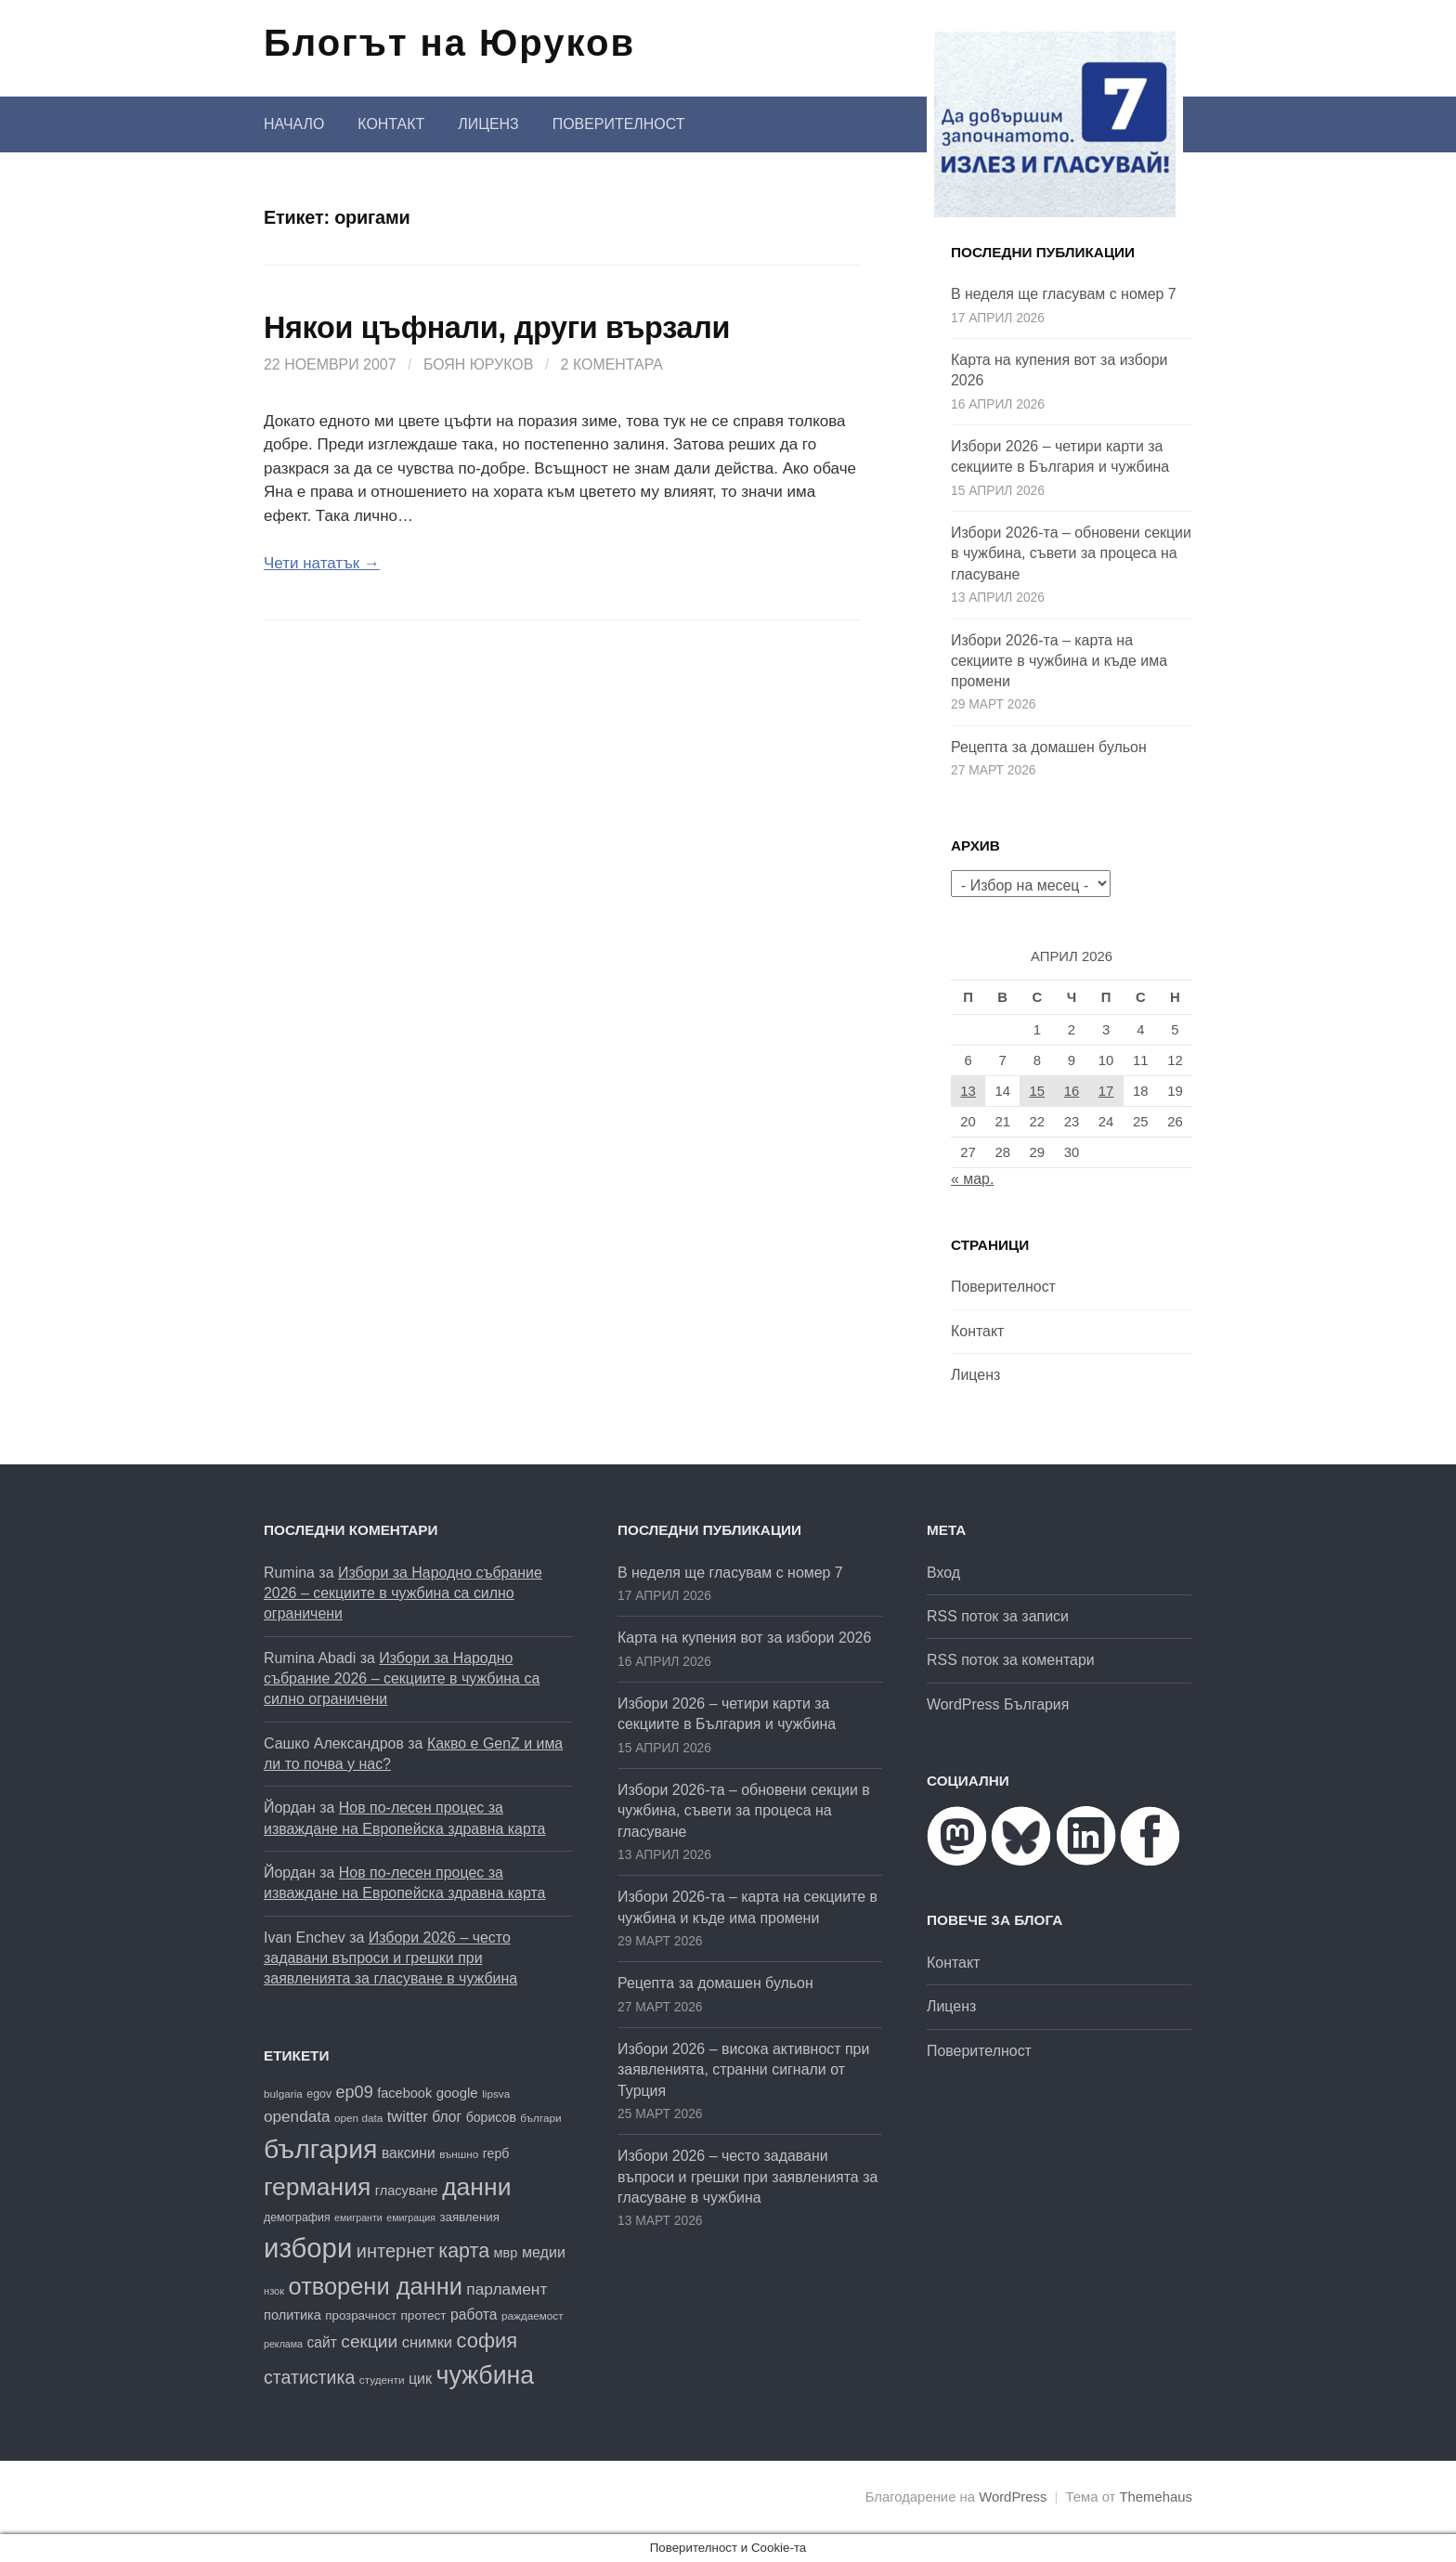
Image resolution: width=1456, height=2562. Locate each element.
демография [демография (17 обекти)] (297, 2217)
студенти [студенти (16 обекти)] (382, 2379)
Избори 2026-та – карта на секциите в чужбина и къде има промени (1059, 661)
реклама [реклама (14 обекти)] (283, 2343)
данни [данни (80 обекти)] (476, 2187)
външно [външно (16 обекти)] (458, 2154)
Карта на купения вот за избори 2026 (744, 1637)
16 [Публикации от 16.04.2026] (1072, 1091)
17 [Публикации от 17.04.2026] (1106, 1091)
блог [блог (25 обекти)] (447, 2117)
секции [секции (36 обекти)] (369, 2341)
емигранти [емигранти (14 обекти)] (358, 2217)
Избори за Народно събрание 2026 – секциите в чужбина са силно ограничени (403, 1593)
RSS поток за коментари (1011, 1660)
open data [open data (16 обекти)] (358, 2118)
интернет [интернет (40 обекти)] (396, 2251)
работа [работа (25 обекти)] (473, 2314)
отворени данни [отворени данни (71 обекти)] (375, 2286)
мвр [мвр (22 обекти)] (506, 2252)
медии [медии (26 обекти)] (544, 2251)
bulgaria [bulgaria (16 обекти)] (283, 2093)
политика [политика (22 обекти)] (292, 2315)
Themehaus (1156, 2497)
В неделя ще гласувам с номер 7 (1063, 294)
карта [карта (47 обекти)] (463, 2251)
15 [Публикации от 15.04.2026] (1038, 1091)
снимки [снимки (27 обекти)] (427, 2342)
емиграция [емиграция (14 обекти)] (411, 2217)
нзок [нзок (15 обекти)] (274, 2290)
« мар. (972, 1179)
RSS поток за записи (998, 1616)
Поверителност (618, 124)
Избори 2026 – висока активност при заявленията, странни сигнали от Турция (743, 2070)
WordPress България (998, 1704)
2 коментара (612, 364)
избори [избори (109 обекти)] (308, 2247)
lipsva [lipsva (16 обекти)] (496, 2093)
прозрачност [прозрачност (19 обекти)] (360, 2315)
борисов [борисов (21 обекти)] (491, 2117)
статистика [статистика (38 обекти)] (309, 2377)
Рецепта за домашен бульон (1049, 747)
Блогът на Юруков (449, 42)
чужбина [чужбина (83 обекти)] (485, 2375)
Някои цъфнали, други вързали (497, 328)
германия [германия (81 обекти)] (317, 2187)
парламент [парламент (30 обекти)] (506, 2289)
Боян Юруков (478, 364)
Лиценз (488, 124)
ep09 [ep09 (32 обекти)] (354, 2092)
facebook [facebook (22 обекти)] (404, 2093)
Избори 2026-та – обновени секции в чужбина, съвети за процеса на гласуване (1071, 553)
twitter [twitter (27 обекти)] (407, 2117)
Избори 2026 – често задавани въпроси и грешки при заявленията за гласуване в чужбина (390, 1958)
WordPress (1012, 2497)
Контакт (391, 124)
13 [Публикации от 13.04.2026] (968, 1091)
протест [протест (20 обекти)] (423, 2315)
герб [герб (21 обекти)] (496, 2153)
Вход (943, 1572)
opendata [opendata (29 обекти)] (297, 2116)
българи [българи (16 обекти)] (540, 2118)
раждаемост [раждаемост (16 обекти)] (532, 2315)
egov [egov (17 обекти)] (319, 2093)
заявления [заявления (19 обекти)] (469, 2217)
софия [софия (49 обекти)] (487, 2340)
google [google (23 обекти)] (457, 2092)
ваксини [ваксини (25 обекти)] (409, 2153)
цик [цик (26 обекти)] (420, 2378)
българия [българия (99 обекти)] (320, 2149)
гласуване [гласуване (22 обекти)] (406, 2190)
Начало (294, 124)
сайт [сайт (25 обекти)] (321, 2342)
